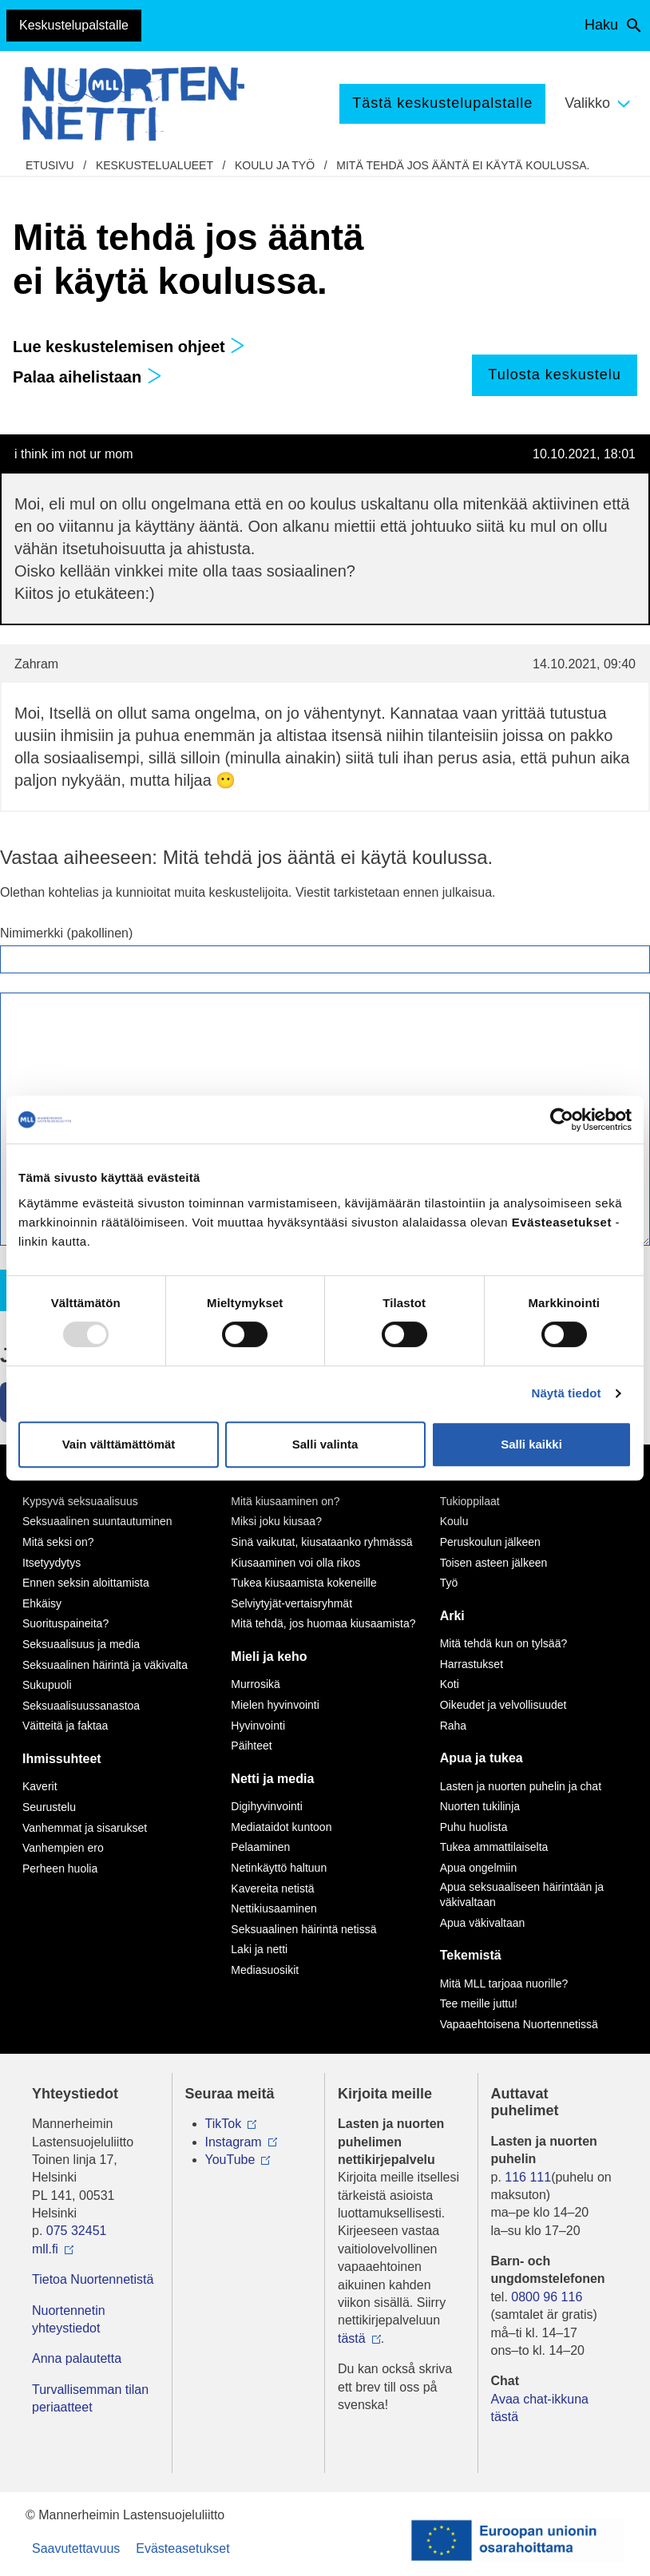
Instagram (233, 2142)
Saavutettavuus (76, 2548)
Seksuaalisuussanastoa (81, 1705)
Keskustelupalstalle (74, 25)
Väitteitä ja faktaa (65, 1725)
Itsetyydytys (51, 1562)
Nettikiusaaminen (273, 1908)
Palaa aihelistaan (87, 377)
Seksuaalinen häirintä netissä (303, 1929)
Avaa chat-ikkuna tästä (540, 2407)
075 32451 (76, 2230)
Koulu (454, 1521)
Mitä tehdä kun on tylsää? (504, 1643)
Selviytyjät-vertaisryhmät (291, 1603)
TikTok (223, 2123)
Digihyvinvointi (266, 1806)
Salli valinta (325, 1444)
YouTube (230, 2159)
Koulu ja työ (275, 165)
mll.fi (45, 2249)
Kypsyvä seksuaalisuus (80, 1501)
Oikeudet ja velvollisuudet (503, 1704)
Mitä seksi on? (57, 1542)
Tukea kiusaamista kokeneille (303, 1582)
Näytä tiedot (566, 1393)
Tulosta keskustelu (554, 374)
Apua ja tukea (481, 1758)
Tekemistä (470, 1955)
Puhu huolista (474, 1827)
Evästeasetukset (182, 2548)
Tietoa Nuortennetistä (92, 2279)
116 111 (528, 2177)
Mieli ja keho (269, 1656)
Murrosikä (255, 1684)
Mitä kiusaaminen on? (285, 1501)
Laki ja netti (259, 1949)
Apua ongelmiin (478, 1867)
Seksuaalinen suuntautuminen (97, 1521)
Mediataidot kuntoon (281, 1827)
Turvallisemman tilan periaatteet (90, 2398)
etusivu (50, 165)
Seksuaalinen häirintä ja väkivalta (105, 1665)
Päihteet (251, 1745)
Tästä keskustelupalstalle (442, 103)
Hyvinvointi (258, 1725)
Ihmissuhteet (61, 1759)
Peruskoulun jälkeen (490, 1542)
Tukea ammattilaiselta (494, 1847)
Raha (453, 1725)
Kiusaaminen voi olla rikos (295, 1562)
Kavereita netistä (272, 1888)
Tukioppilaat (470, 1501)
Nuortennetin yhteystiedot (68, 2319)
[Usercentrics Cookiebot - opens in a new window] (562, 1119)
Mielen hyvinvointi (275, 1704)
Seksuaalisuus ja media (81, 1644)
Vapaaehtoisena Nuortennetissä (519, 2024)
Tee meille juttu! (478, 2003)
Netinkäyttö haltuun (279, 1867)
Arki (452, 1616)
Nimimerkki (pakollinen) (66, 933)
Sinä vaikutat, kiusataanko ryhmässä (321, 1542)
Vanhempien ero (63, 1847)
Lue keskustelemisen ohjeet (129, 346)
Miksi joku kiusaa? (276, 1521)
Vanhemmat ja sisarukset (84, 1827)
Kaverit (39, 1786)
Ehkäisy (41, 1603)
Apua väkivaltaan (482, 1922)
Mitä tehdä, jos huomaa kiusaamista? (323, 1623)
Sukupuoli (47, 1684)
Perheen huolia (59, 1868)
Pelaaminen (260, 1847)
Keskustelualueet (154, 165)
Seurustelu (49, 1807)
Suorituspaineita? (65, 1623)
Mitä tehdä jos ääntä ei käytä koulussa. (462, 165)
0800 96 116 (546, 2297)
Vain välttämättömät (119, 1444)
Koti (449, 1684)
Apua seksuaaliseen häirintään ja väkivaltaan (522, 1894)
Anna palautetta (76, 2358)
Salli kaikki (531, 1444)
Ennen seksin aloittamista (85, 1582)
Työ (449, 1582)
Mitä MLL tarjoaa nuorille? (504, 1983)
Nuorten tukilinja (480, 1806)
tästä (352, 2338)
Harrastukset (471, 1664)
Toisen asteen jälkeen (494, 1562)
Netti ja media (272, 1778)
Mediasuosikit (265, 1970)
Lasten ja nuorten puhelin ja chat (520, 1786)
